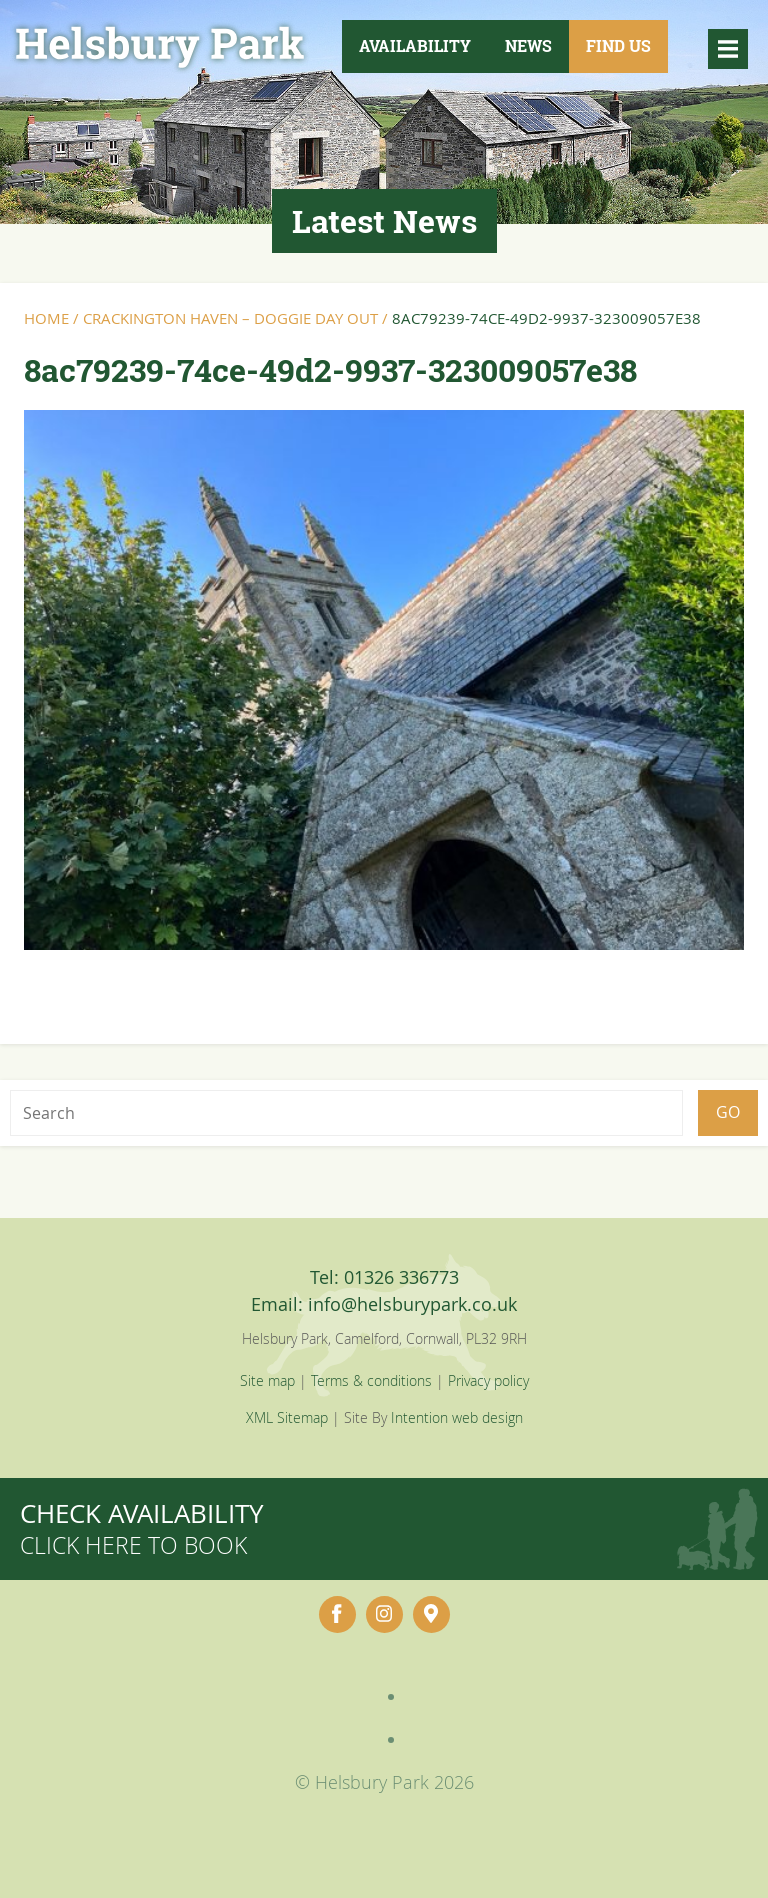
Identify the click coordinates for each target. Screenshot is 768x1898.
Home (46, 318)
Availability (415, 46)
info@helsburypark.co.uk (412, 1304)
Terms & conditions (371, 1380)
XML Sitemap (287, 1417)
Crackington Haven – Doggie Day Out (230, 318)
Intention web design (457, 1417)
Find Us (618, 46)
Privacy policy (488, 1380)
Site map (267, 1380)
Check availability (142, 1528)
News (528, 46)
